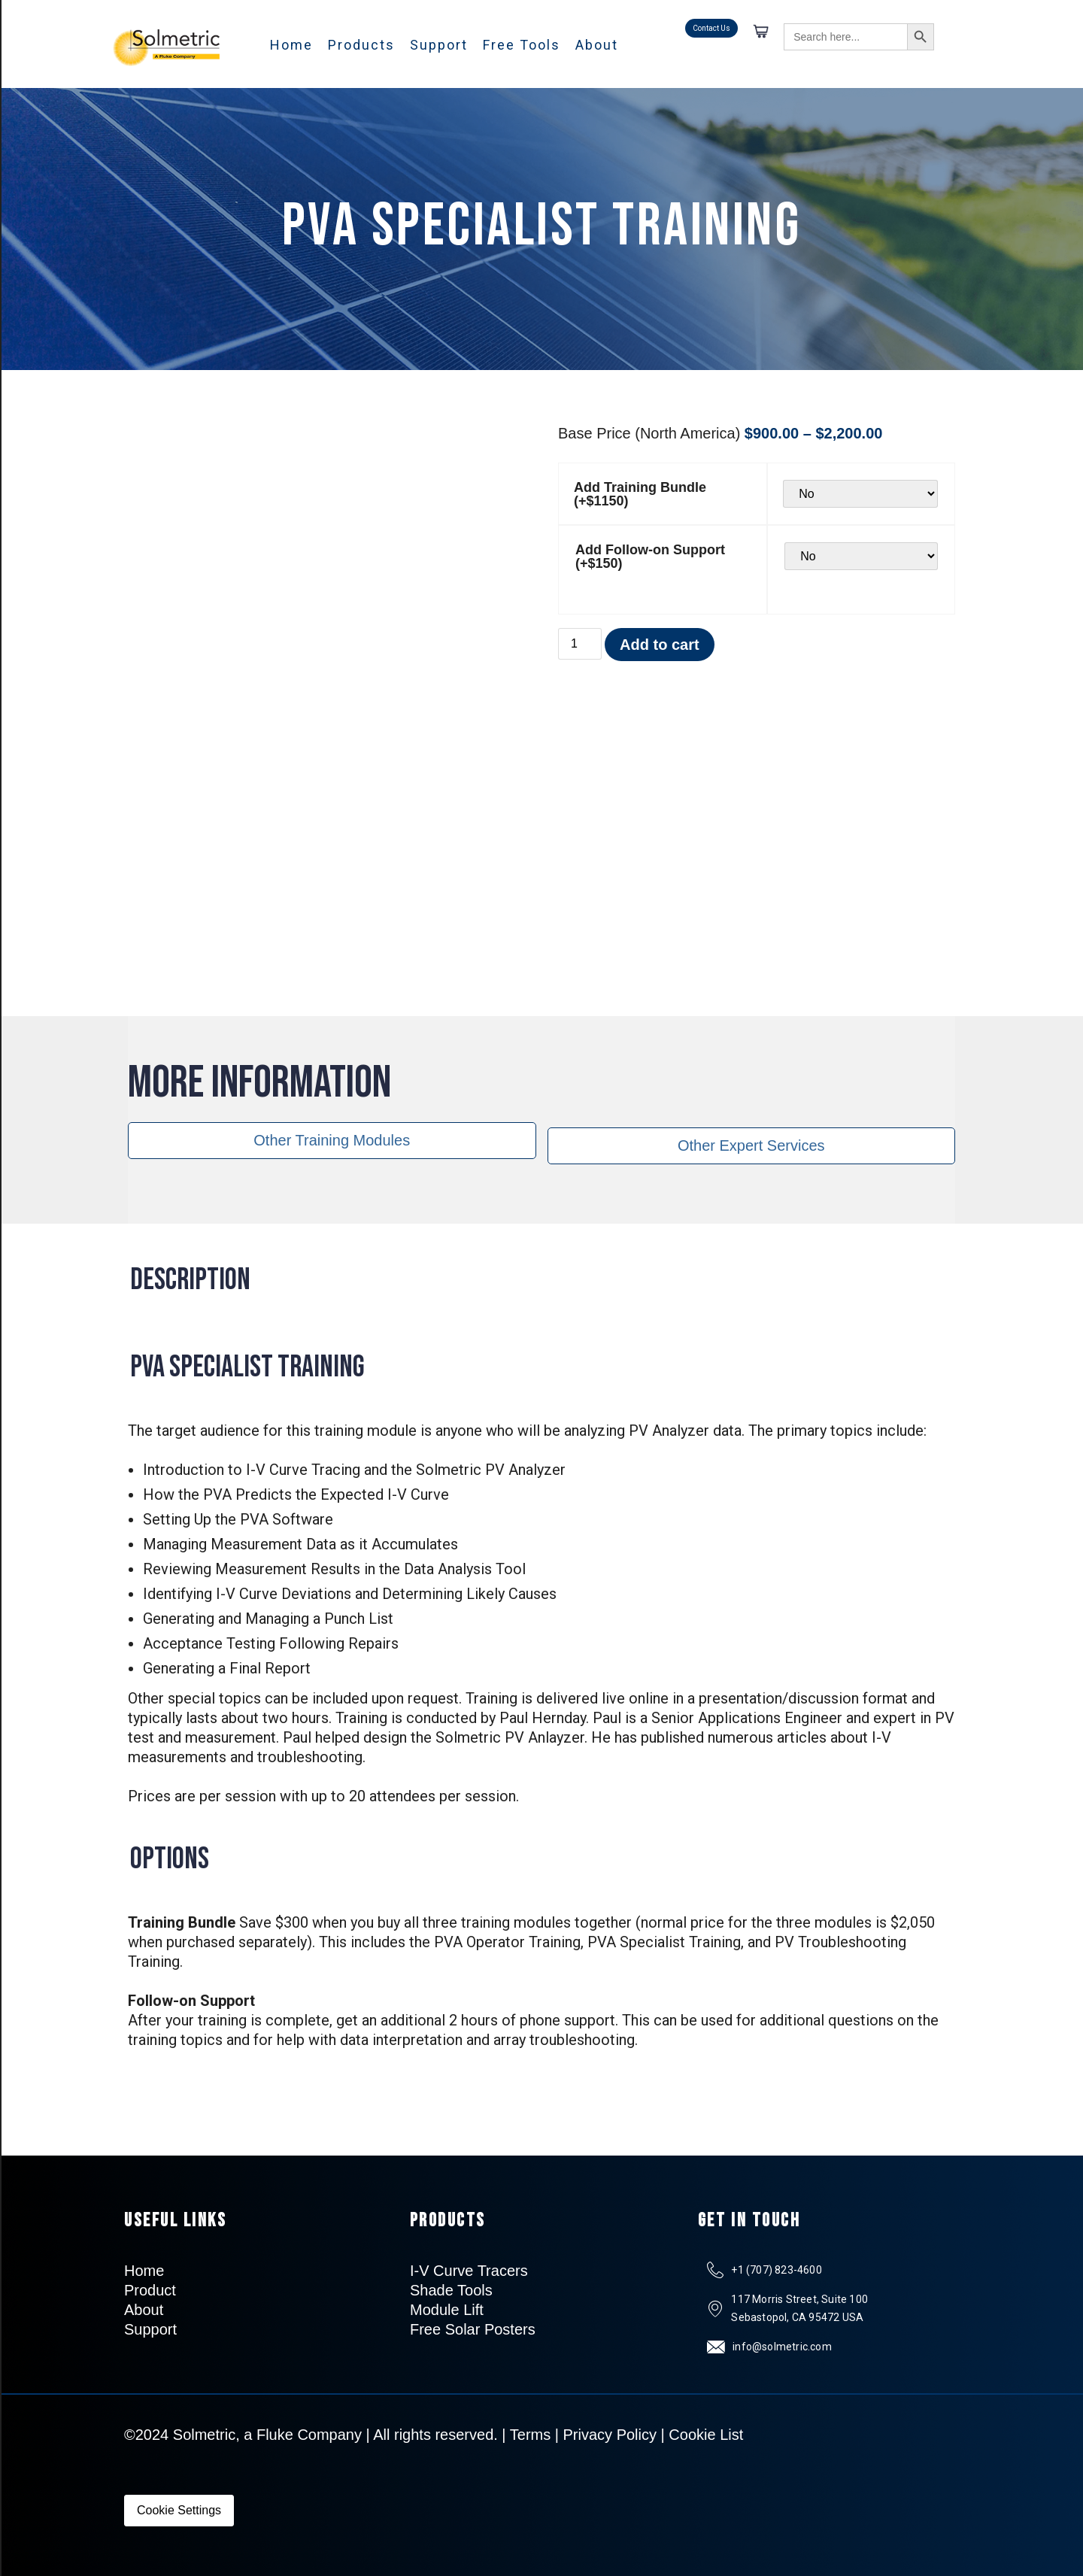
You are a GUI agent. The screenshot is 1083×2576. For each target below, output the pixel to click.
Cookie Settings (179, 2510)
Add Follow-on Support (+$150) (650, 556)
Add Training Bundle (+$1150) (640, 494)
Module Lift (447, 2309)
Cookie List (706, 2434)
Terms (530, 2434)
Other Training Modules (331, 1140)
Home (291, 45)
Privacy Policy (610, 2434)
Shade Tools (451, 2290)
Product (150, 2290)
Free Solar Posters (472, 2329)
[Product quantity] (580, 644)
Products (361, 45)
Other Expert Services (751, 1145)
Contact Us (711, 28)
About (596, 45)
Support (439, 45)
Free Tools (521, 45)
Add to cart (659, 644)
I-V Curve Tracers (469, 2270)
